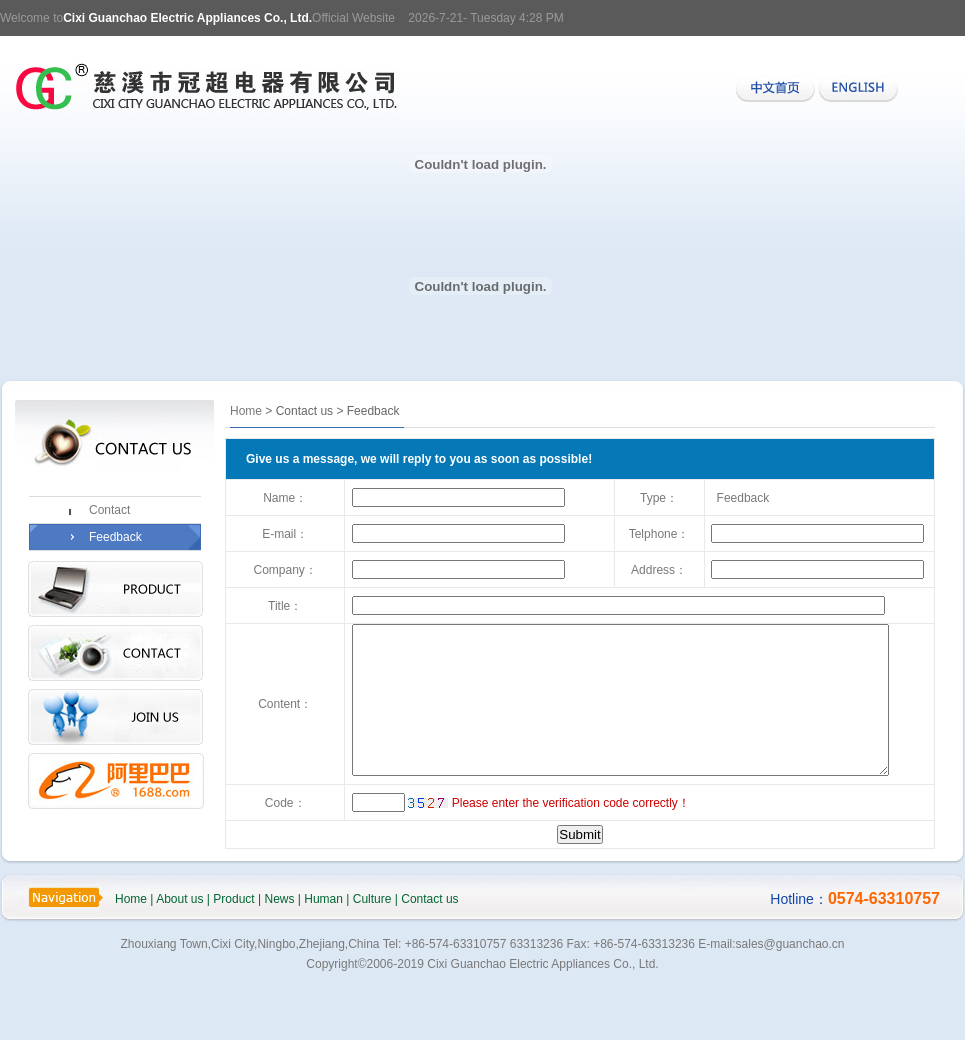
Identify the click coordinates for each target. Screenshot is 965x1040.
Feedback (115, 537)
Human (323, 945)
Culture (372, 945)
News (279, 945)
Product (233, 945)
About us (179, 945)
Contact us (429, 945)
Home (246, 411)
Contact (109, 510)
